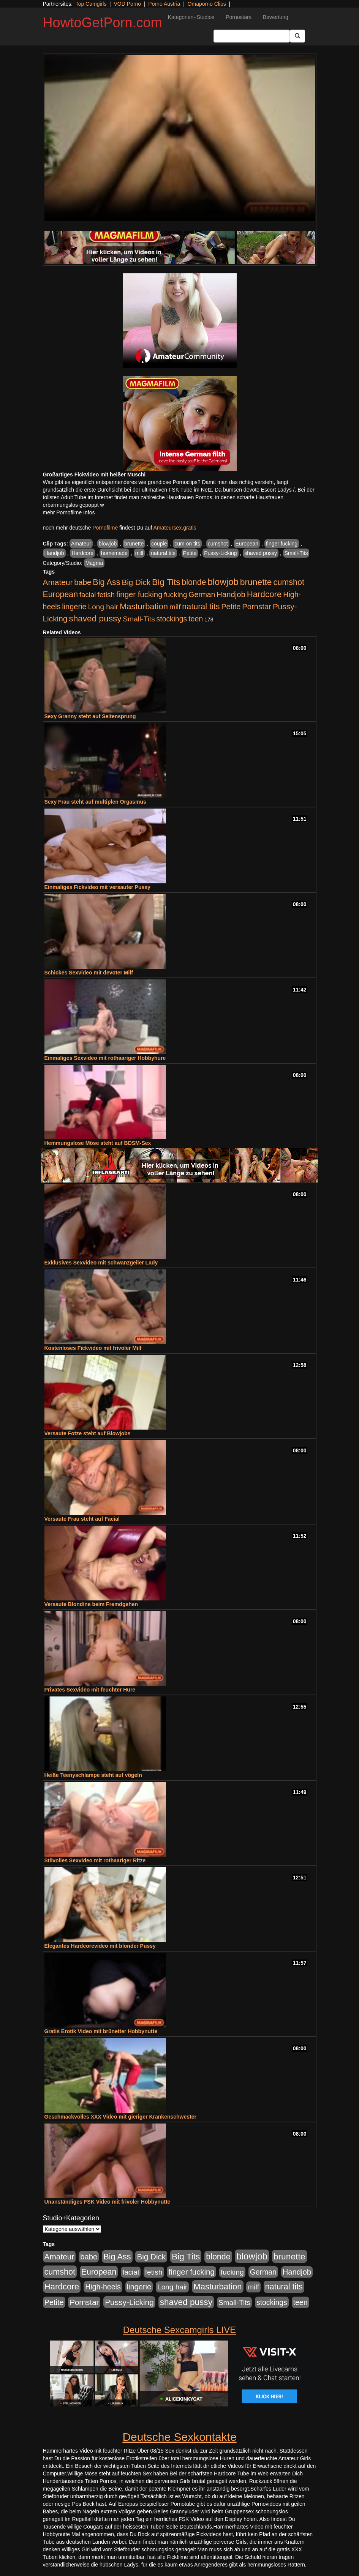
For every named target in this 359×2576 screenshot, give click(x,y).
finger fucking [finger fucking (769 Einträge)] (139, 594)
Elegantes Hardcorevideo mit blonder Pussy (100, 1946)
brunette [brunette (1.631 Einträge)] (256, 582)
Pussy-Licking (220, 553)
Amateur (81, 544)
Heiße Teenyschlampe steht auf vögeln (93, 1775)
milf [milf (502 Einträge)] (175, 607)
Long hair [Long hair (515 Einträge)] (103, 607)
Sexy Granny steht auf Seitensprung (90, 716)
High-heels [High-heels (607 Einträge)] (103, 2287)
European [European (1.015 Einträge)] (60, 594)
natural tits (163, 553)
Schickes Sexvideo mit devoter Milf (88, 973)
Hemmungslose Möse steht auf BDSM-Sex (97, 1143)
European (246, 544)
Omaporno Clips (207, 4)
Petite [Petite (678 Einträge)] (230, 606)
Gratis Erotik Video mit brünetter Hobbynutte (101, 2031)
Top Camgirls (91, 4)
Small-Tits (296, 553)
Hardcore (82, 553)
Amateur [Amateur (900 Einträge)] (58, 582)
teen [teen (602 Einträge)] (195, 619)
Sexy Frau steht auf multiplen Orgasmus (95, 802)
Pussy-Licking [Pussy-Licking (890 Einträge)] (129, 2302)
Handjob (54, 553)
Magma (94, 563)
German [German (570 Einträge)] (201, 594)
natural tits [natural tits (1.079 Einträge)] (201, 606)
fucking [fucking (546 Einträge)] (175, 595)
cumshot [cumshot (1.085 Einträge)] (288, 582)
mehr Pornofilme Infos (69, 512)
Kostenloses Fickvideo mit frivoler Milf (93, 1348)
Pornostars (238, 17)
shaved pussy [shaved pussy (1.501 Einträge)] (95, 618)
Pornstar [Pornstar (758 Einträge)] (256, 606)
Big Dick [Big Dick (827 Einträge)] (136, 582)
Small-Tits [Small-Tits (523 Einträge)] (139, 619)
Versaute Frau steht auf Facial (82, 1519)
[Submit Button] (297, 36)
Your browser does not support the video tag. (179, 138)
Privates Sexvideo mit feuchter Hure (90, 1690)
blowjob (108, 544)
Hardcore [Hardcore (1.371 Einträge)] (264, 594)
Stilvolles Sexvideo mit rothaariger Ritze (95, 1860)
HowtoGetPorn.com (102, 22)
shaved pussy (260, 553)
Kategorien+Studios (191, 17)
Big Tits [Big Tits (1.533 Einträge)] (166, 582)
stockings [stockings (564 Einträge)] (172, 619)
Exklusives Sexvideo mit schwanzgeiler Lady (101, 1263)
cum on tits (187, 544)
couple (159, 544)
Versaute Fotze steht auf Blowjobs (87, 1433)
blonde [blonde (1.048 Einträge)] (194, 582)
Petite (190, 553)
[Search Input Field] (252, 36)
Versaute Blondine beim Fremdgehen (91, 1604)
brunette (134, 544)
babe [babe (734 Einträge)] (82, 582)
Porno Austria (164, 4)
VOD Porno (127, 4)
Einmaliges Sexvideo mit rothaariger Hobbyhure (105, 1058)
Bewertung (275, 17)
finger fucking (281, 544)
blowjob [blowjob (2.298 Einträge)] (222, 582)
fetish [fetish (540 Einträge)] (106, 595)
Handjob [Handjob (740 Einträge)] (231, 594)
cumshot (218, 544)
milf (139, 553)
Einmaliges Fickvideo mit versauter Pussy (97, 887)
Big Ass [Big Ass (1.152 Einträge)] (106, 582)
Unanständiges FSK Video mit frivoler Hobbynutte (107, 2202)
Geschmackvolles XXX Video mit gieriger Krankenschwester (120, 2117)
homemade (114, 553)
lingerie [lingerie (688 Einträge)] (74, 606)
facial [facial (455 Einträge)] (87, 595)
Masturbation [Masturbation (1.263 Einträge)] (144, 606)
